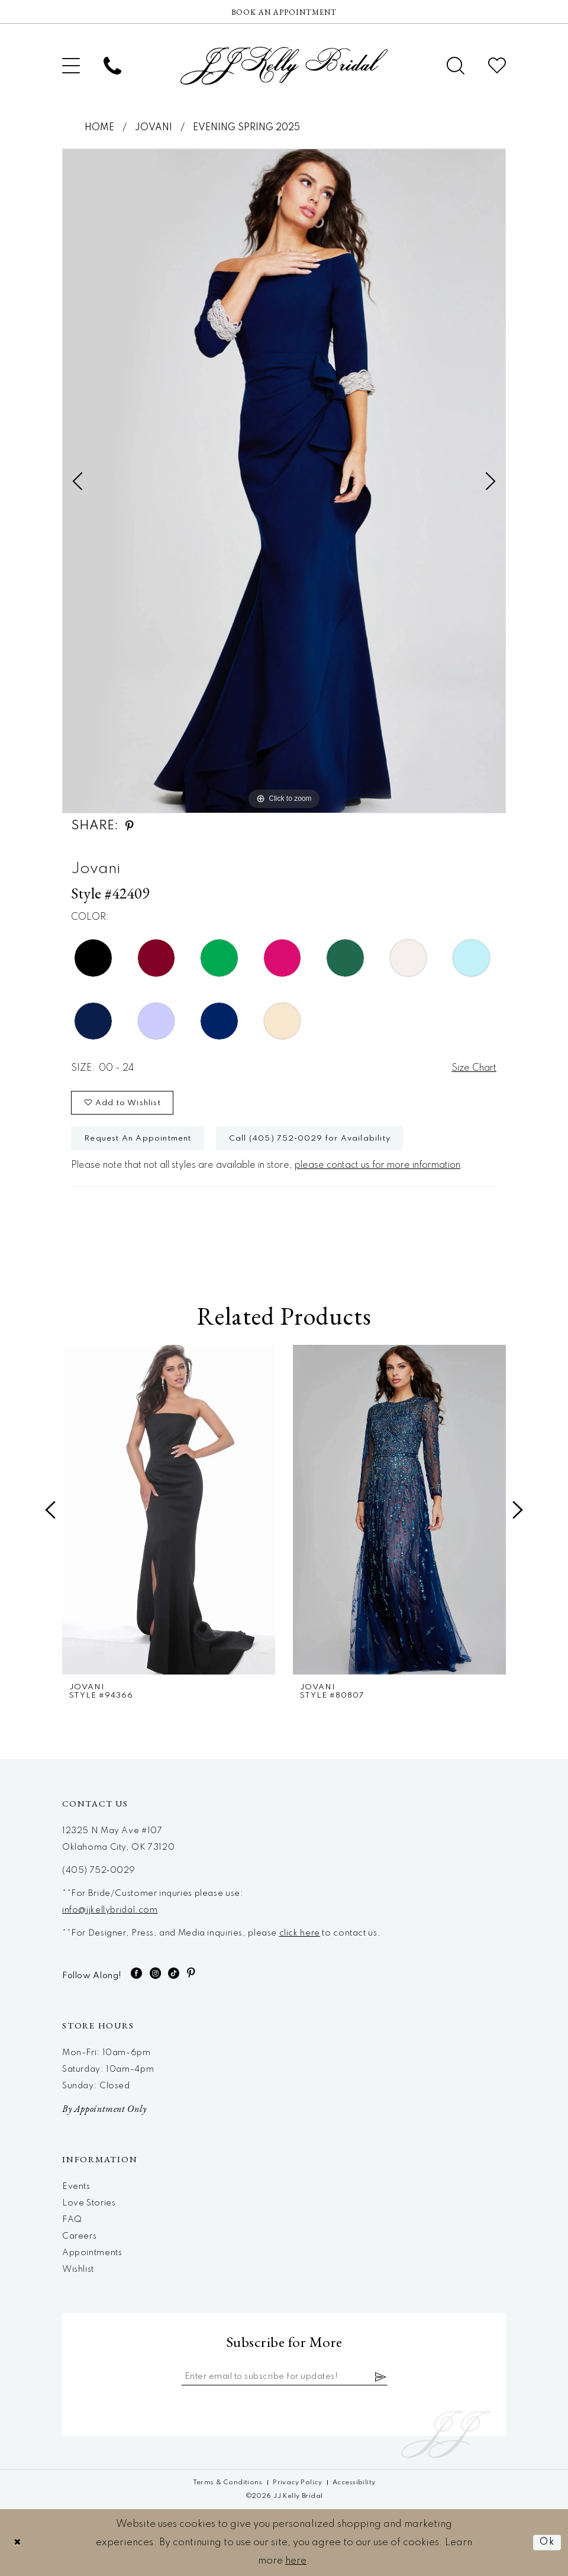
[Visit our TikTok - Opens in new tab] (174, 1973)
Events (76, 2186)
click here (299, 1933)
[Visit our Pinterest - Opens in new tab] (191, 1973)
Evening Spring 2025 (246, 128)
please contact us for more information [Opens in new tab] (377, 1165)
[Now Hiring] (284, 11)
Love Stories (88, 2203)
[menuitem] (71, 65)
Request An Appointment (137, 1138)
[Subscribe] (381, 2376)
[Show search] (455, 65)
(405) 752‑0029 (98, 1870)
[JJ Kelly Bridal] (284, 66)
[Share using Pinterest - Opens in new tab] (129, 826)
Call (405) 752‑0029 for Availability (309, 1138)
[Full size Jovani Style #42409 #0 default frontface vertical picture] (284, 481)
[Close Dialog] (17, 2542)
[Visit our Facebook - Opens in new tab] (137, 1973)
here (295, 2561)
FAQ (72, 2220)
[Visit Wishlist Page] (497, 65)
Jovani (153, 128)
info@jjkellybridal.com (110, 1910)
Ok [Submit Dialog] (547, 2543)
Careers (79, 2236)
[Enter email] (284, 2376)
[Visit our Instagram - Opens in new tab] (156, 1973)
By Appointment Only (104, 2108)
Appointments (92, 2253)
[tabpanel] (284, 481)
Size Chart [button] (473, 1068)
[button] (71, 65)
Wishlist (78, 2269)
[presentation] (168, 1510)
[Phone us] (112, 65)
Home (99, 128)
